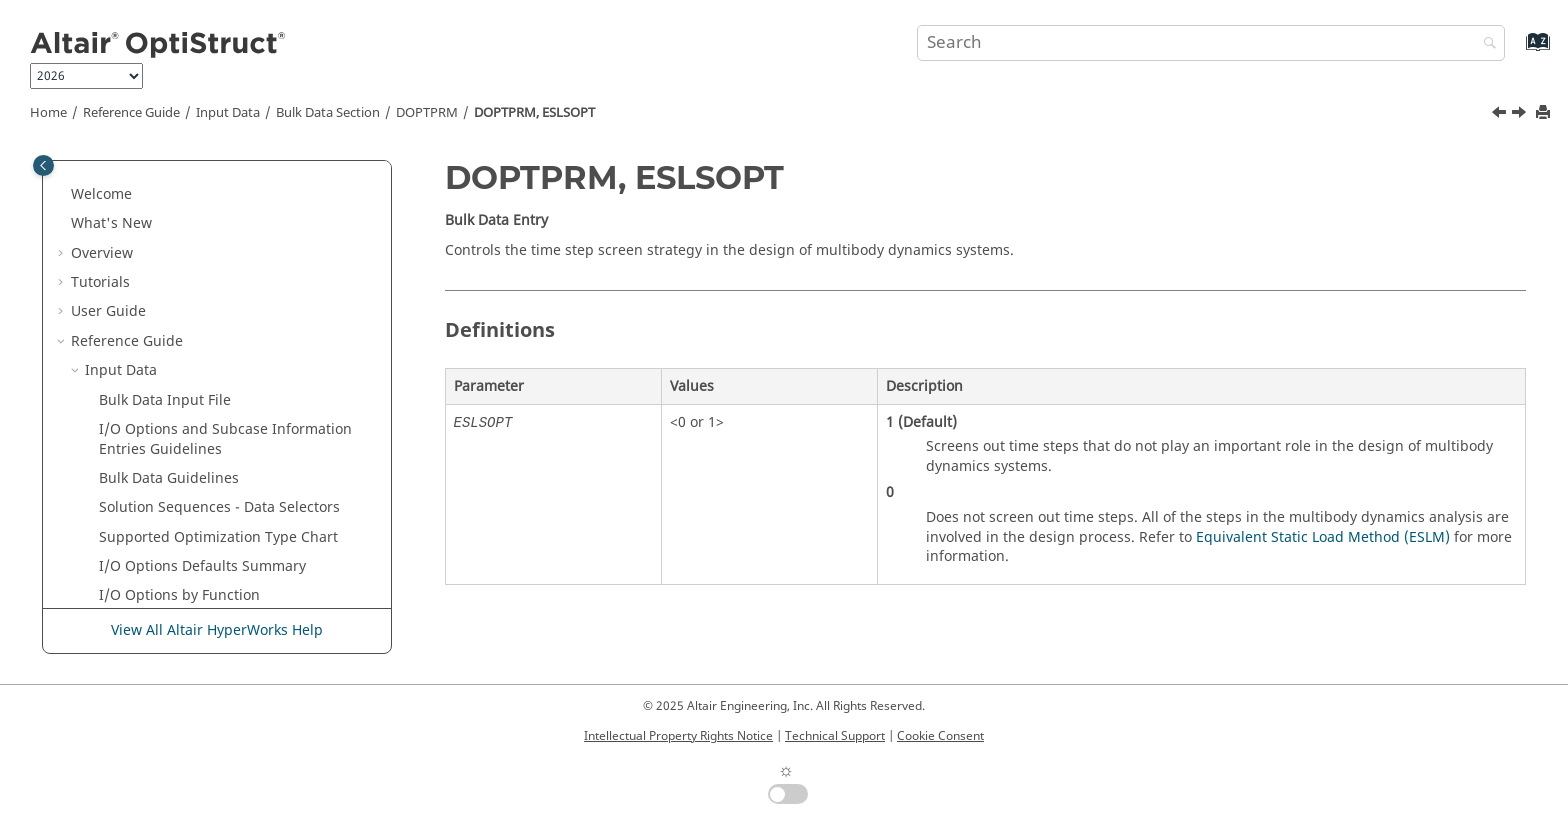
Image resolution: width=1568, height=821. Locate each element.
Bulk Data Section (328, 113)
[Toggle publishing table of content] (43, 165)
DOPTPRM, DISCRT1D (198, 336)
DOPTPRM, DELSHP (190, 189)
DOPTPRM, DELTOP (190, 248)
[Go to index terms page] (1516, 51)
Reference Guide (131, 113)
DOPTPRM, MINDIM (193, 600)
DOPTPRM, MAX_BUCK (201, 542)
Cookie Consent (940, 736)
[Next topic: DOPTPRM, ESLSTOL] (1521, 115)
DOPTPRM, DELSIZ (187, 218)
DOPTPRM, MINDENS (197, 571)
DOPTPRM (427, 113)
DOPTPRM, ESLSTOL (193, 424)
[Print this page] (1545, 113)
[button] (119, 161)
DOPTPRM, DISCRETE (197, 306)
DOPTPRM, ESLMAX (191, 365)
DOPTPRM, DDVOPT (192, 160)
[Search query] (1211, 43)
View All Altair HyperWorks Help (217, 630)
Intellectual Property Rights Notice (678, 736)
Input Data (228, 113)
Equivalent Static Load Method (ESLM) (1323, 537)
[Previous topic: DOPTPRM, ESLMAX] (1501, 115)
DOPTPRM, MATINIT (194, 512)
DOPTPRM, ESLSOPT (534, 113)
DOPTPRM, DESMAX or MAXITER (233, 277)
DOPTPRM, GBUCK (188, 453)
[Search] (1485, 44)
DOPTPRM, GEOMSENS (203, 483)
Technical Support (835, 736)
